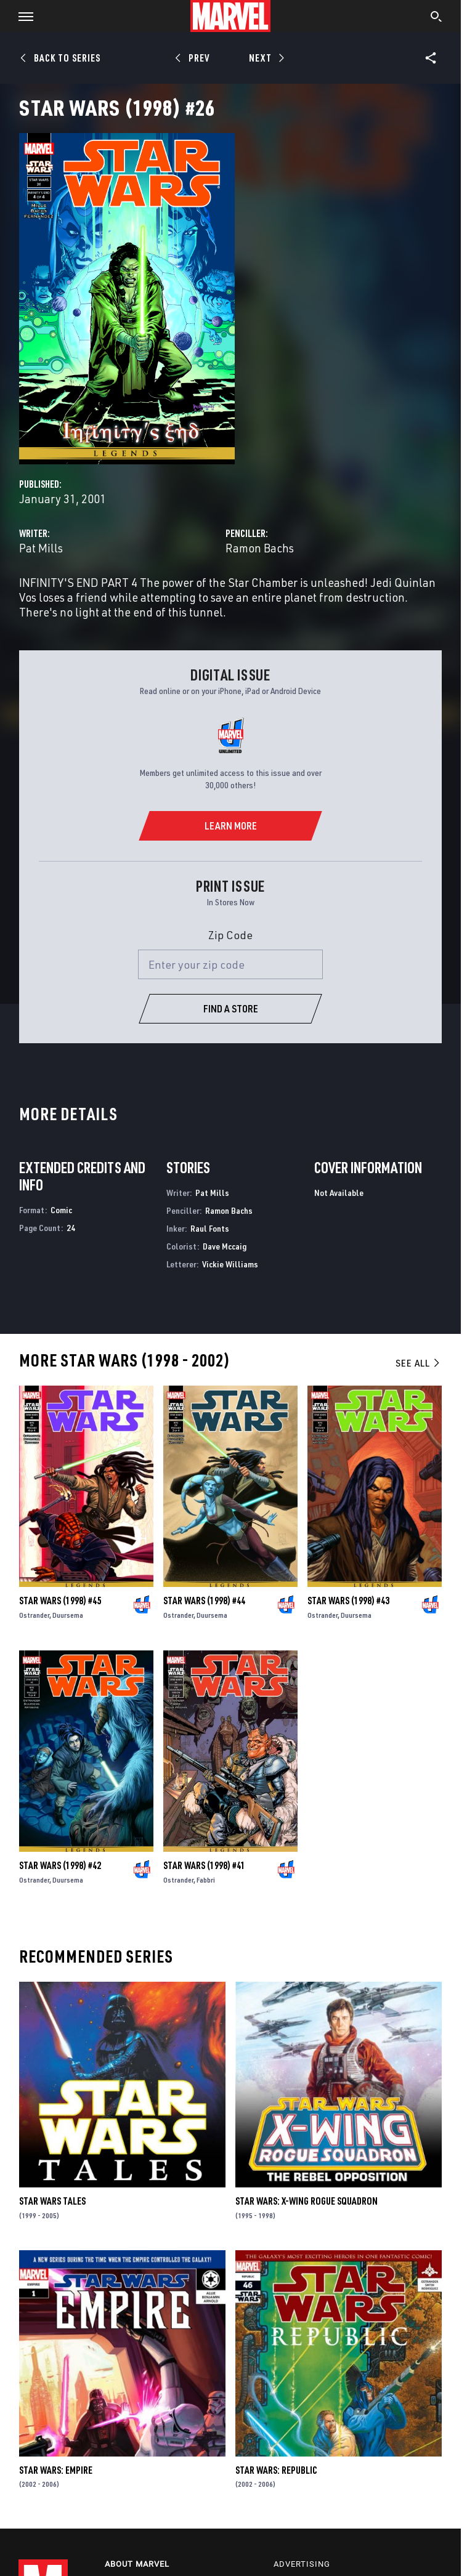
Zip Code (230, 935)
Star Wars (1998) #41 (204, 1865)
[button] (21, 16)
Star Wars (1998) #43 (348, 1600)
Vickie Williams (230, 1264)
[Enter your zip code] (230, 964)
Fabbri (206, 1879)
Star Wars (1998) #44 (204, 1600)
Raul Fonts (209, 1228)
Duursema (67, 1615)
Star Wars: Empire (55, 2470)
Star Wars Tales (52, 2201)
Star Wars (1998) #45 (60, 1600)
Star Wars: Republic (276, 2470)
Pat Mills (41, 548)
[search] (436, 18)
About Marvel (137, 2564)
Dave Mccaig (224, 1246)
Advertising (302, 2564)
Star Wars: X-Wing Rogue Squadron (306, 2201)
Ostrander (34, 1615)
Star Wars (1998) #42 (60, 1865)
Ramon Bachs (259, 548)
